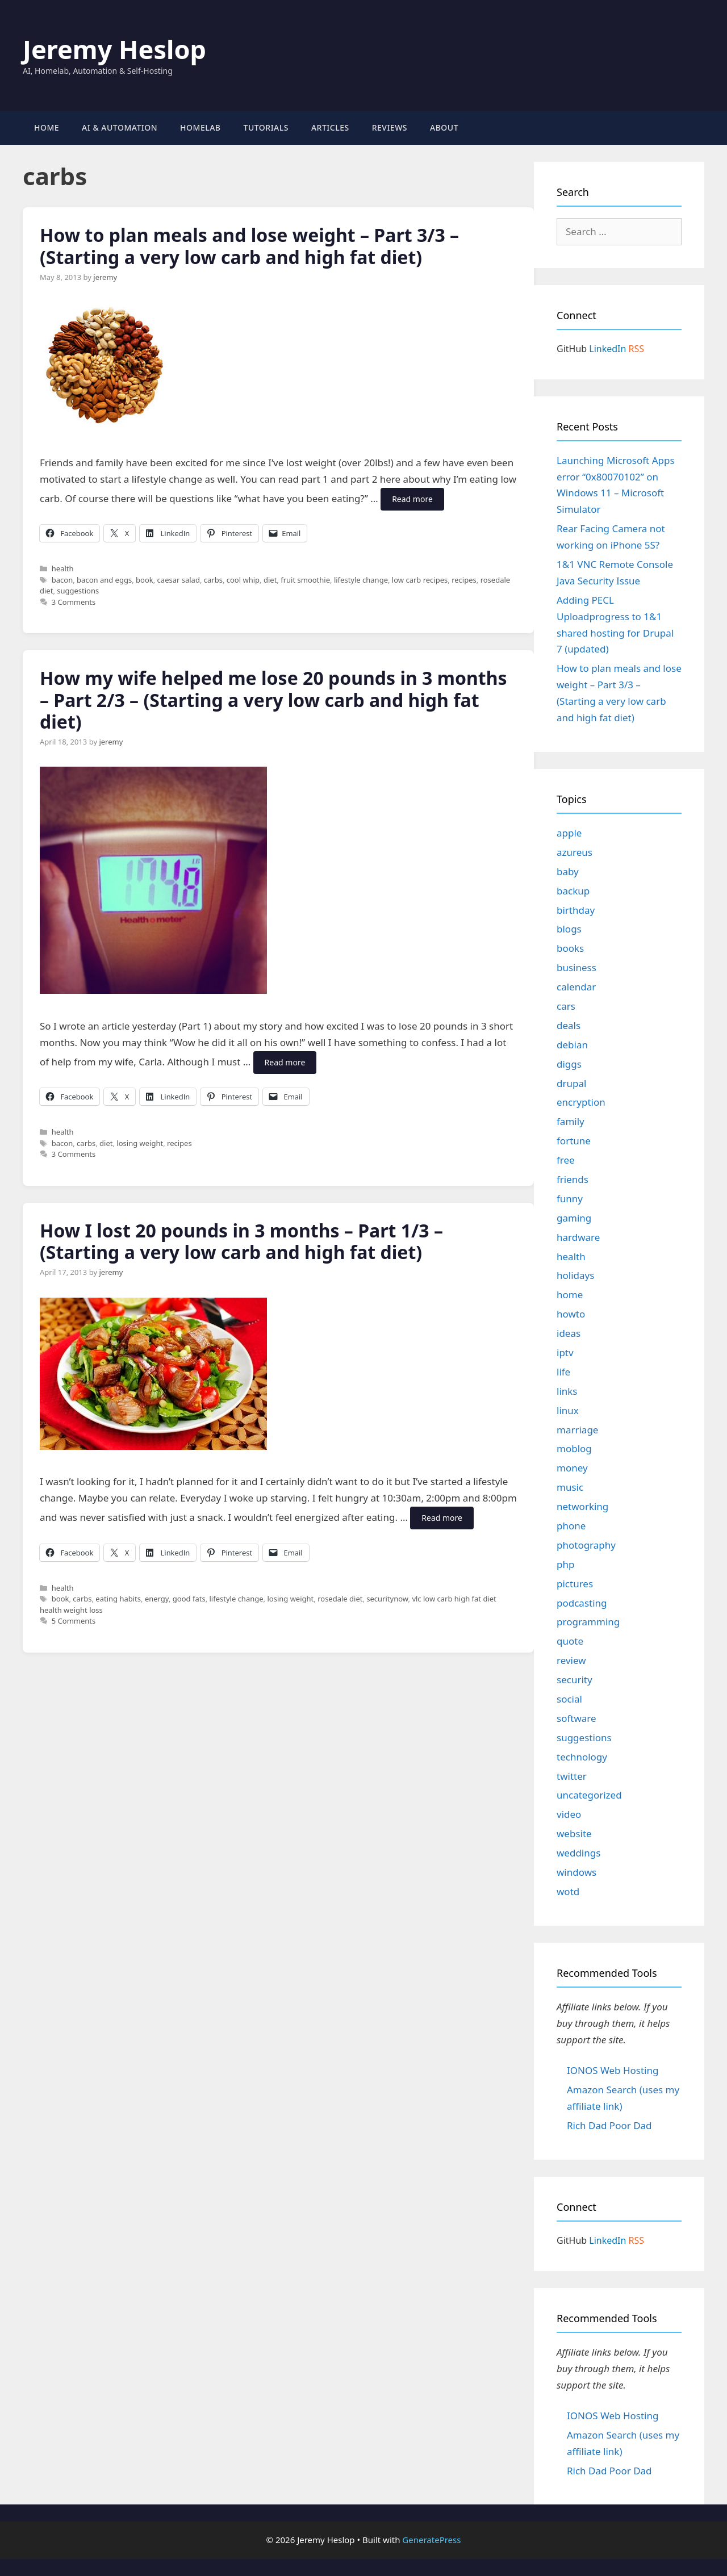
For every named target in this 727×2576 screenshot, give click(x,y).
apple (569, 832)
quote (570, 1640)
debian (572, 1044)
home (570, 1294)
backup (573, 890)
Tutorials (266, 127)
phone (571, 1525)
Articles (330, 127)
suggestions (78, 591)
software (576, 1718)
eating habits (118, 1599)
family (570, 1121)
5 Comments (74, 1621)
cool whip (243, 580)
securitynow (387, 1599)
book (144, 580)
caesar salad (178, 580)
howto (571, 1313)
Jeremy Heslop (114, 49)
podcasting (582, 1602)
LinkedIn (607, 348)
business (576, 967)
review (571, 1660)
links (567, 1391)
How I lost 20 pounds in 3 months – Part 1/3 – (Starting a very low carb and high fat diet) (241, 1241)
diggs (569, 1063)
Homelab (200, 127)
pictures (575, 1583)
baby (568, 871)
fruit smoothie (305, 580)
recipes (464, 580)
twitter (572, 1776)
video (569, 1814)
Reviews (389, 127)
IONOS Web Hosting (612, 2070)
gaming (574, 1217)
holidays (575, 1275)
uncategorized (589, 1794)
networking (582, 1506)
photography (586, 1545)
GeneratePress (431, 2539)
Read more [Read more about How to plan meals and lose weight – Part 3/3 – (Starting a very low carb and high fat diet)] (412, 499)
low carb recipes (420, 580)
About (444, 127)
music (570, 1487)
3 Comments (74, 602)
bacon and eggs (104, 580)
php (565, 1564)
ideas (568, 1333)
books (570, 948)
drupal (571, 1083)
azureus (574, 852)
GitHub (572, 348)
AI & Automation (119, 127)
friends (572, 1179)
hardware (578, 1237)
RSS (637, 348)
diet (270, 580)
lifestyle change (361, 580)
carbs (213, 580)
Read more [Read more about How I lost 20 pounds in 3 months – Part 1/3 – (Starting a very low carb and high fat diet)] (441, 1517)
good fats (189, 1599)
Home (46, 127)
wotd (568, 1891)
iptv (565, 1352)
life (563, 1371)
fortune (574, 1140)
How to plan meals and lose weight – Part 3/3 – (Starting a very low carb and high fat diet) (249, 246)
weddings (578, 1852)
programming (588, 1621)
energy (157, 1599)
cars (566, 1006)
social (569, 1698)
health (63, 568)
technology (582, 1756)
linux (568, 1410)
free (566, 1159)
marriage (577, 1429)
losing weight (139, 1143)
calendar (576, 986)
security (574, 1679)
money (572, 1467)
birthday (576, 910)
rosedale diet (339, 1599)
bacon (62, 580)
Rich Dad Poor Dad (609, 2125)
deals (568, 1025)
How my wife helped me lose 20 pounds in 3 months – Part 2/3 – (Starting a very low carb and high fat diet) (273, 700)
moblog (574, 1448)
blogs (569, 928)
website (574, 1833)
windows (576, 1872)
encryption (581, 1102)
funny (570, 1198)
